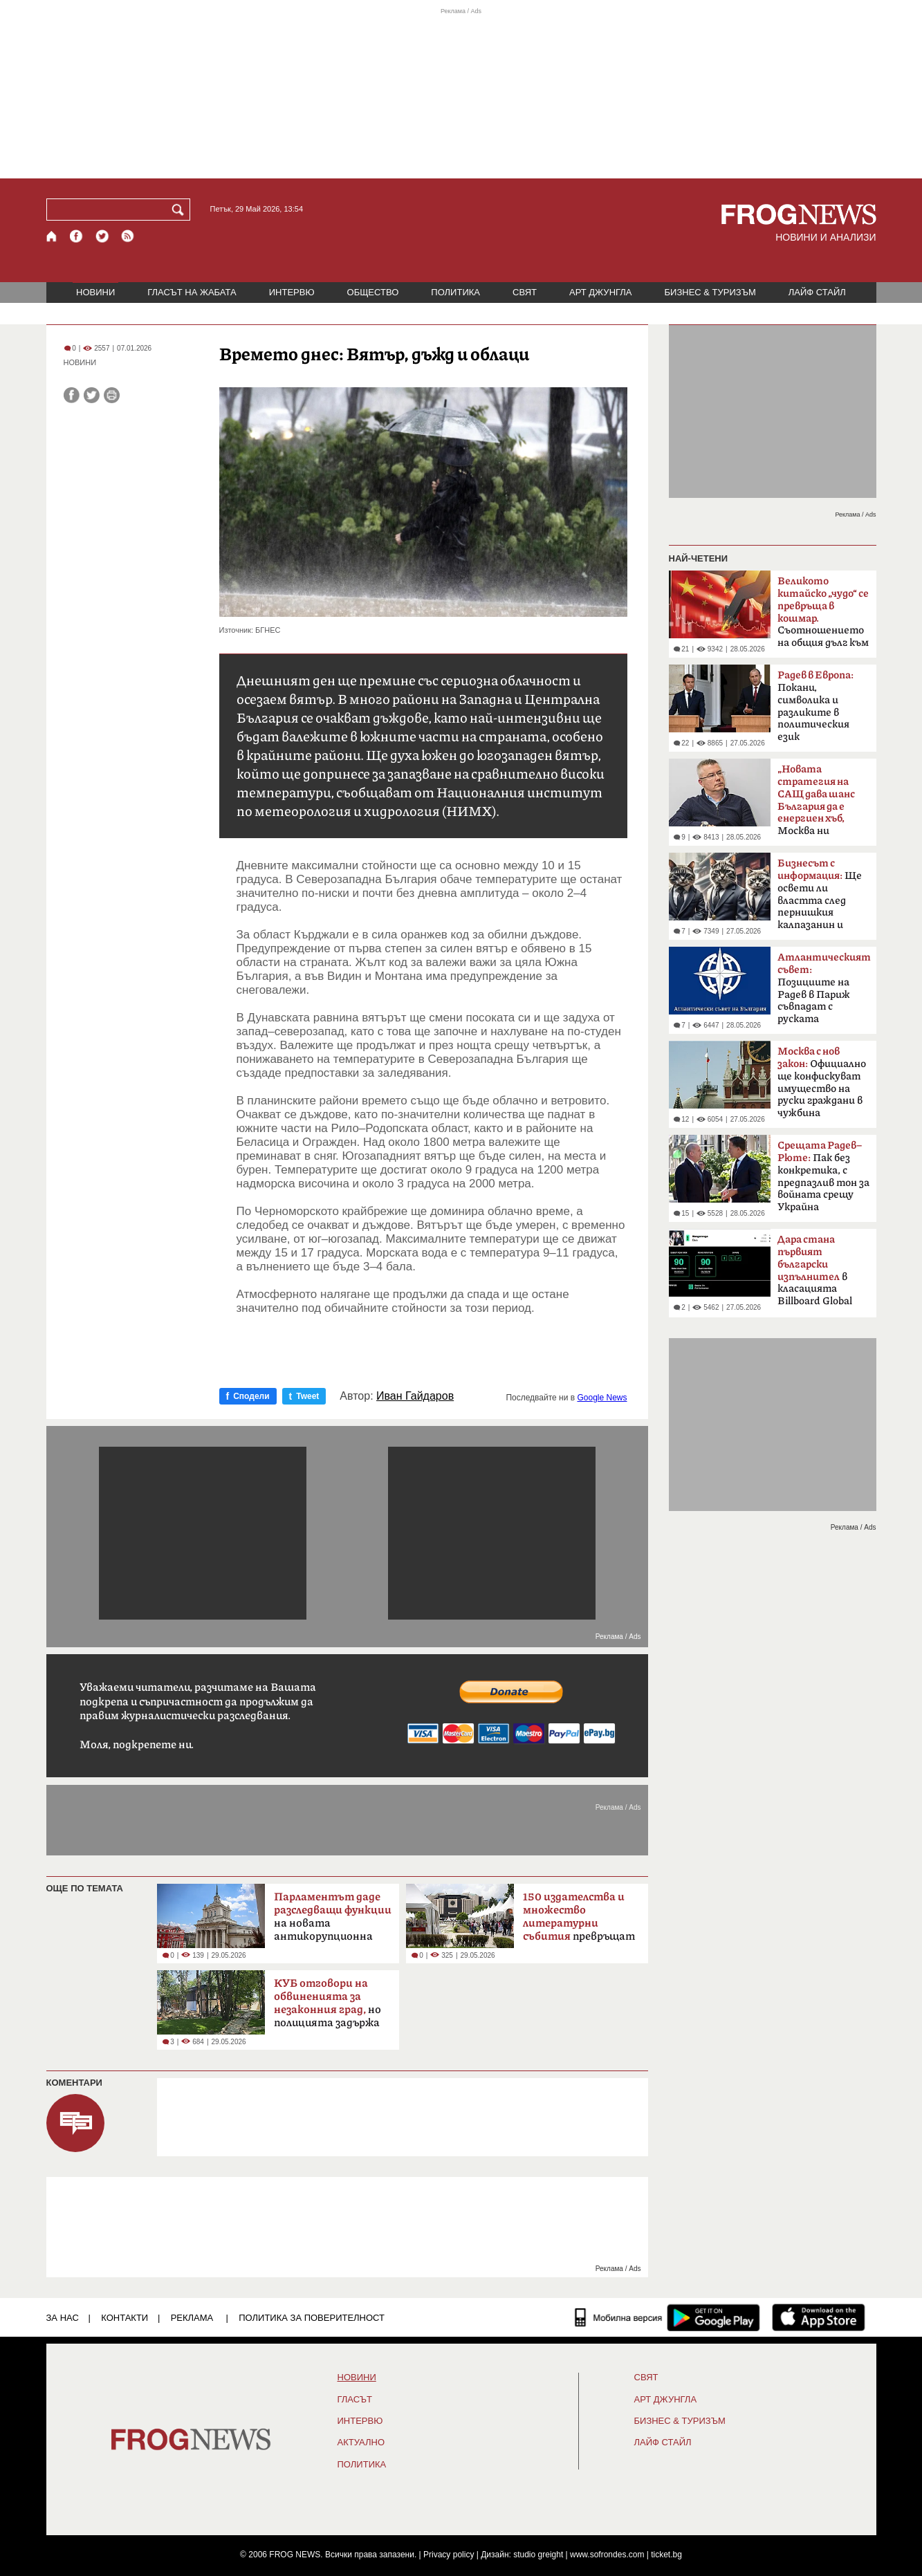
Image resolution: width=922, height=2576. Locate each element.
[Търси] (181, 209)
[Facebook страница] (77, 236)
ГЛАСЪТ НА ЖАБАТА (191, 292)
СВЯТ (525, 292)
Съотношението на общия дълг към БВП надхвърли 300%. (823, 616)
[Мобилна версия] (618, 2317)
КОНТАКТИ (124, 2317)
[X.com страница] (102, 236)
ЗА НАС (62, 2317)
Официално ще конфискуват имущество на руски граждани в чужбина (821, 1082)
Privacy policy (448, 2554)
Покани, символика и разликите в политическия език (815, 706)
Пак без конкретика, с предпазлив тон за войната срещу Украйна (823, 1176)
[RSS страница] (128, 236)
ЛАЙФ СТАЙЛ (817, 292)
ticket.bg (666, 2554)
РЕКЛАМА (192, 2317)
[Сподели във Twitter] (92, 395)
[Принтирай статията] (112, 395)
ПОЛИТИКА (455, 292)
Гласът (355, 2399)
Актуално (361, 2442)
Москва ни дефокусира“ (816, 804)
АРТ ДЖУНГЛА (600, 292)
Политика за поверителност (312, 2317)
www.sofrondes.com (607, 2554)
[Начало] (52, 236)
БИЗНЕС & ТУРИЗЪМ (710, 292)
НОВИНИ (95, 292)
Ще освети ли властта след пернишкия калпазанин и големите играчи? (822, 898)
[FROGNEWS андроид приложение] (713, 2317)
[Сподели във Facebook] (72, 395)
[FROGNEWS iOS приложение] (818, 2317)
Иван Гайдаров (415, 1396)
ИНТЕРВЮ (292, 292)
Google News (602, 1397)
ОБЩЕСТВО (373, 292)
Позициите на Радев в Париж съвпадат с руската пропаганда (824, 992)
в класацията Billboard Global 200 (814, 1274)
